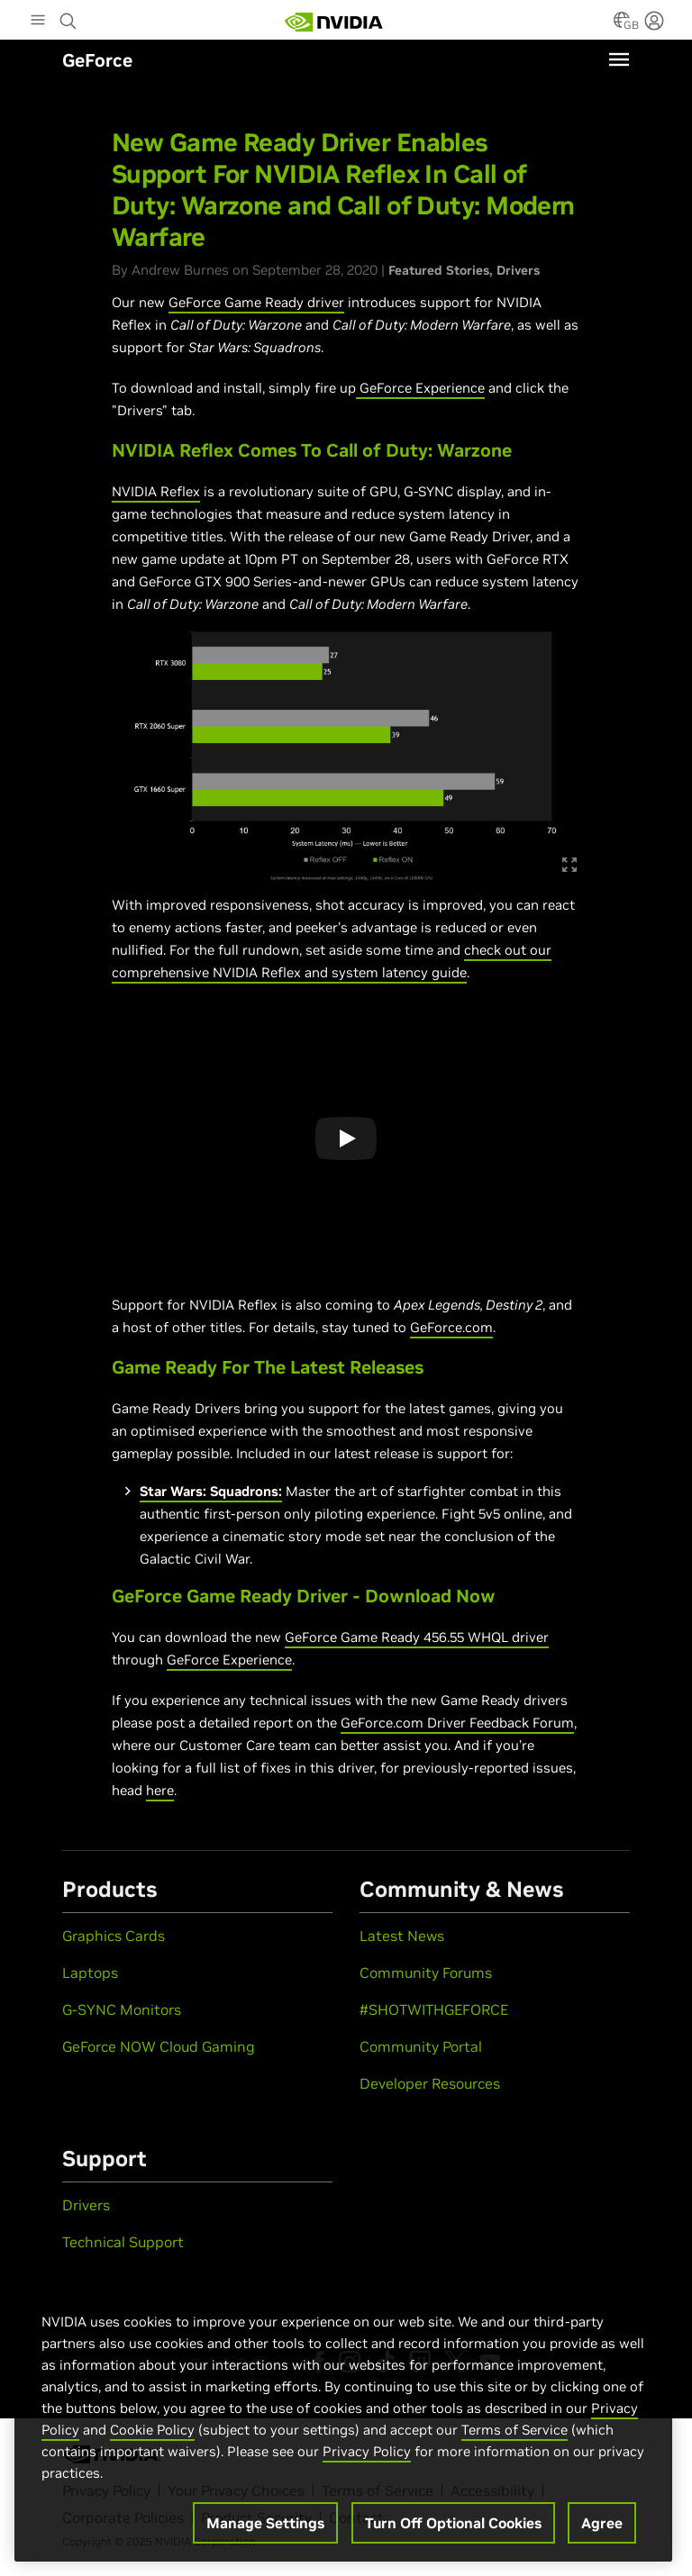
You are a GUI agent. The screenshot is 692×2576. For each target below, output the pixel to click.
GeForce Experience (422, 387)
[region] (343, 2418)
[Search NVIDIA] (68, 16)
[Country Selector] (622, 25)
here (160, 1790)
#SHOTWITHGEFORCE (434, 2009)
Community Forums (426, 1973)
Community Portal (421, 2046)
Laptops (90, 1973)
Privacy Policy (367, 2451)
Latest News (402, 1936)
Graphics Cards (113, 1936)
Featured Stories (438, 270)
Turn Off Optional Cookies (453, 2523)
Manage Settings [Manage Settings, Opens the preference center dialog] (265, 2523)
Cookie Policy (152, 2429)
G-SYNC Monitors (121, 2009)
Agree (602, 2523)
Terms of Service (514, 2429)
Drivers (518, 270)
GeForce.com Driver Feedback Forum (457, 1722)
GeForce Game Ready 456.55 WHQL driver (417, 1637)
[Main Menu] (38, 21)
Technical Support (123, 2242)
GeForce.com (451, 1327)
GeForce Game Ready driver (256, 302)
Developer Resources (430, 2083)
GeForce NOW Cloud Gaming (158, 2046)
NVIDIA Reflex (156, 491)
